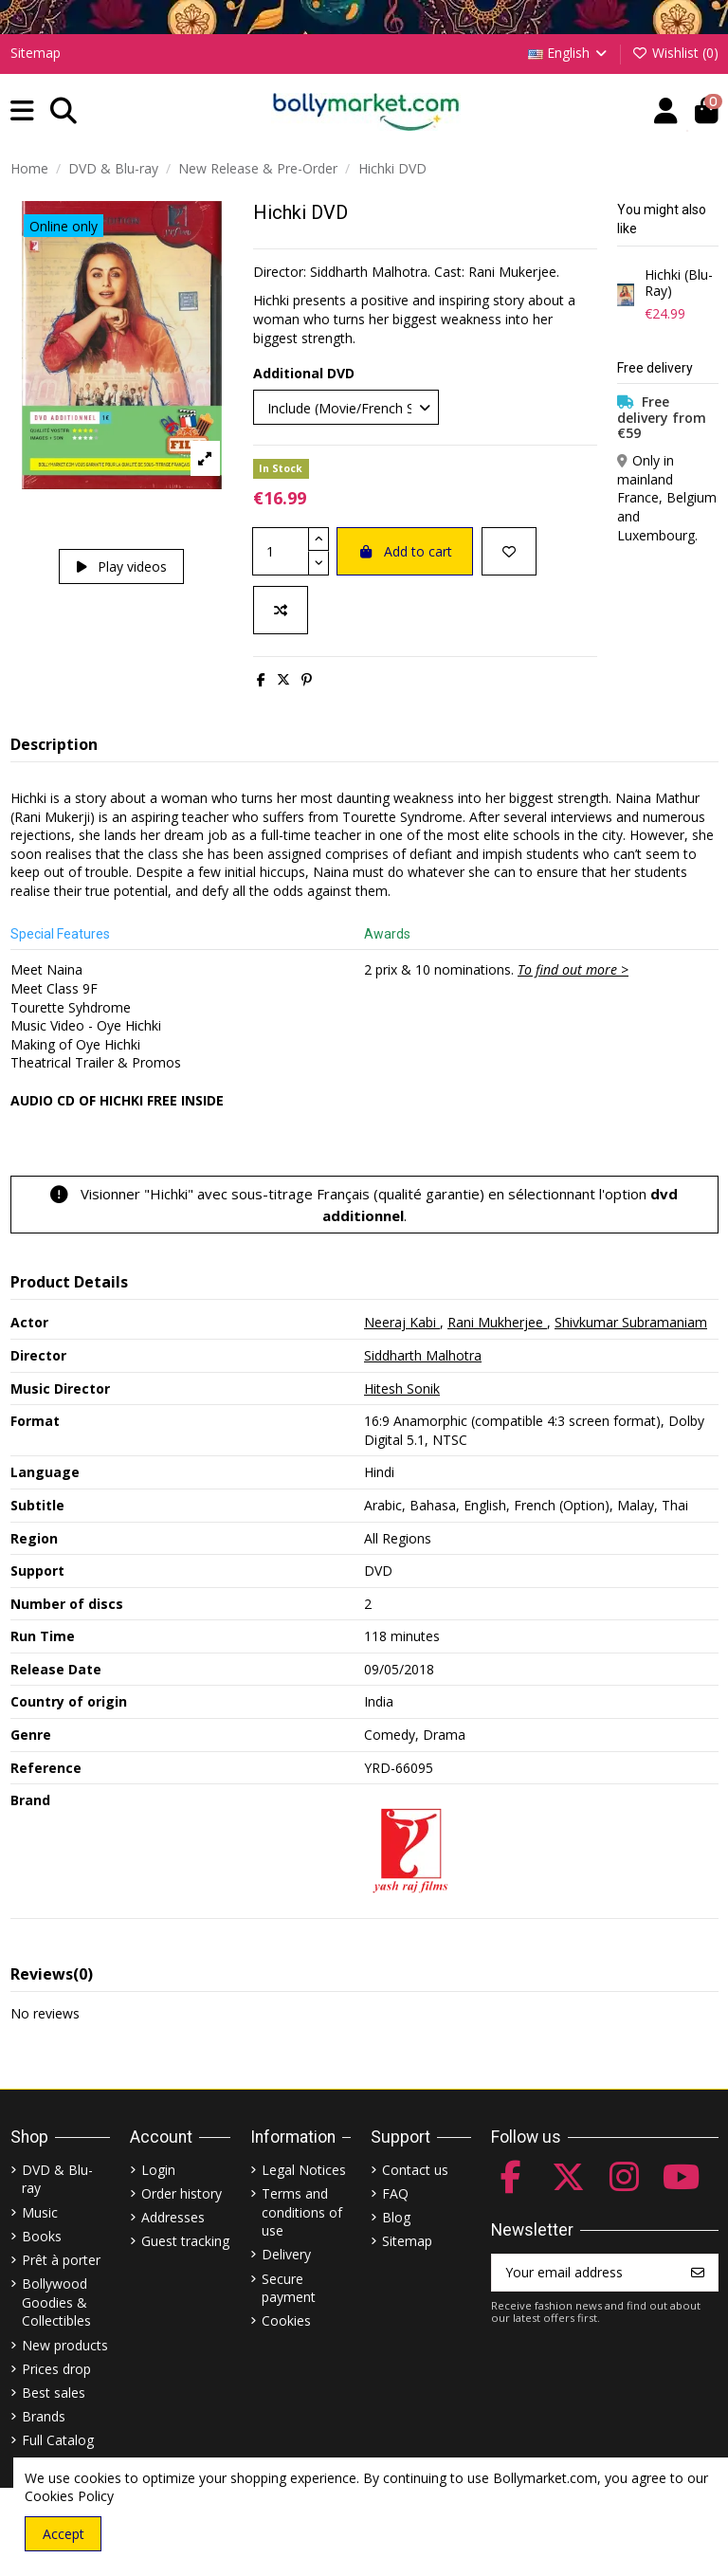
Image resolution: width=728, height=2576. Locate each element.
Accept (63, 2534)
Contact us (415, 2170)
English (569, 53)
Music (40, 2212)
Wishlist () (675, 53)
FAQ (395, 2193)
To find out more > (573, 969)
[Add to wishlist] (509, 551)
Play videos (122, 566)
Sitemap (35, 53)
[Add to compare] (280, 610)
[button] (22, 111)
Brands (43, 2416)
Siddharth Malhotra (423, 1355)
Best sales (53, 2393)
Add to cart (405, 551)
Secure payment (289, 2288)
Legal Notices (304, 2170)
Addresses (173, 2217)
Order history (181, 2193)
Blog (396, 2217)
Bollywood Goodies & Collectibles (56, 2302)
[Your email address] (585, 2273)
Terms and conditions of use (302, 2211)
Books (42, 2236)
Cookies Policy (69, 2496)
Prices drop (56, 2369)
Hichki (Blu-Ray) (679, 283)
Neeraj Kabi (402, 1322)
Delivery (286, 2254)
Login (158, 2170)
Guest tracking (185, 2241)
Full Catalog (58, 2440)
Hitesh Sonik (402, 1388)
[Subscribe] (698, 2273)
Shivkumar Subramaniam (631, 1322)
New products (65, 2345)
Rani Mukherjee (497, 1322)
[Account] (666, 111)
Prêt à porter (61, 2260)
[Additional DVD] (346, 407)
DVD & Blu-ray (57, 2179)
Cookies (286, 2320)
